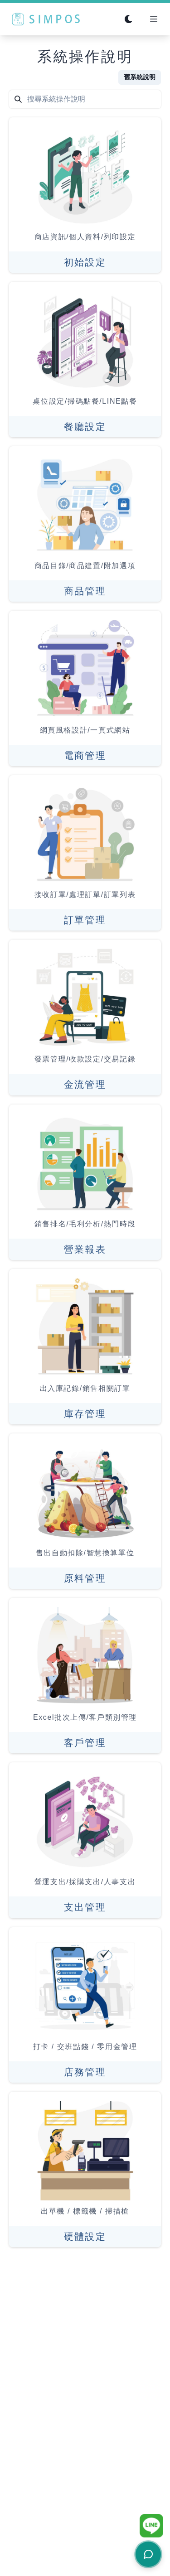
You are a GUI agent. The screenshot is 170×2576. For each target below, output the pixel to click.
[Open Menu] (154, 19)
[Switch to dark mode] (128, 19)
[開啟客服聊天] (148, 2554)
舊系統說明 (139, 77)
